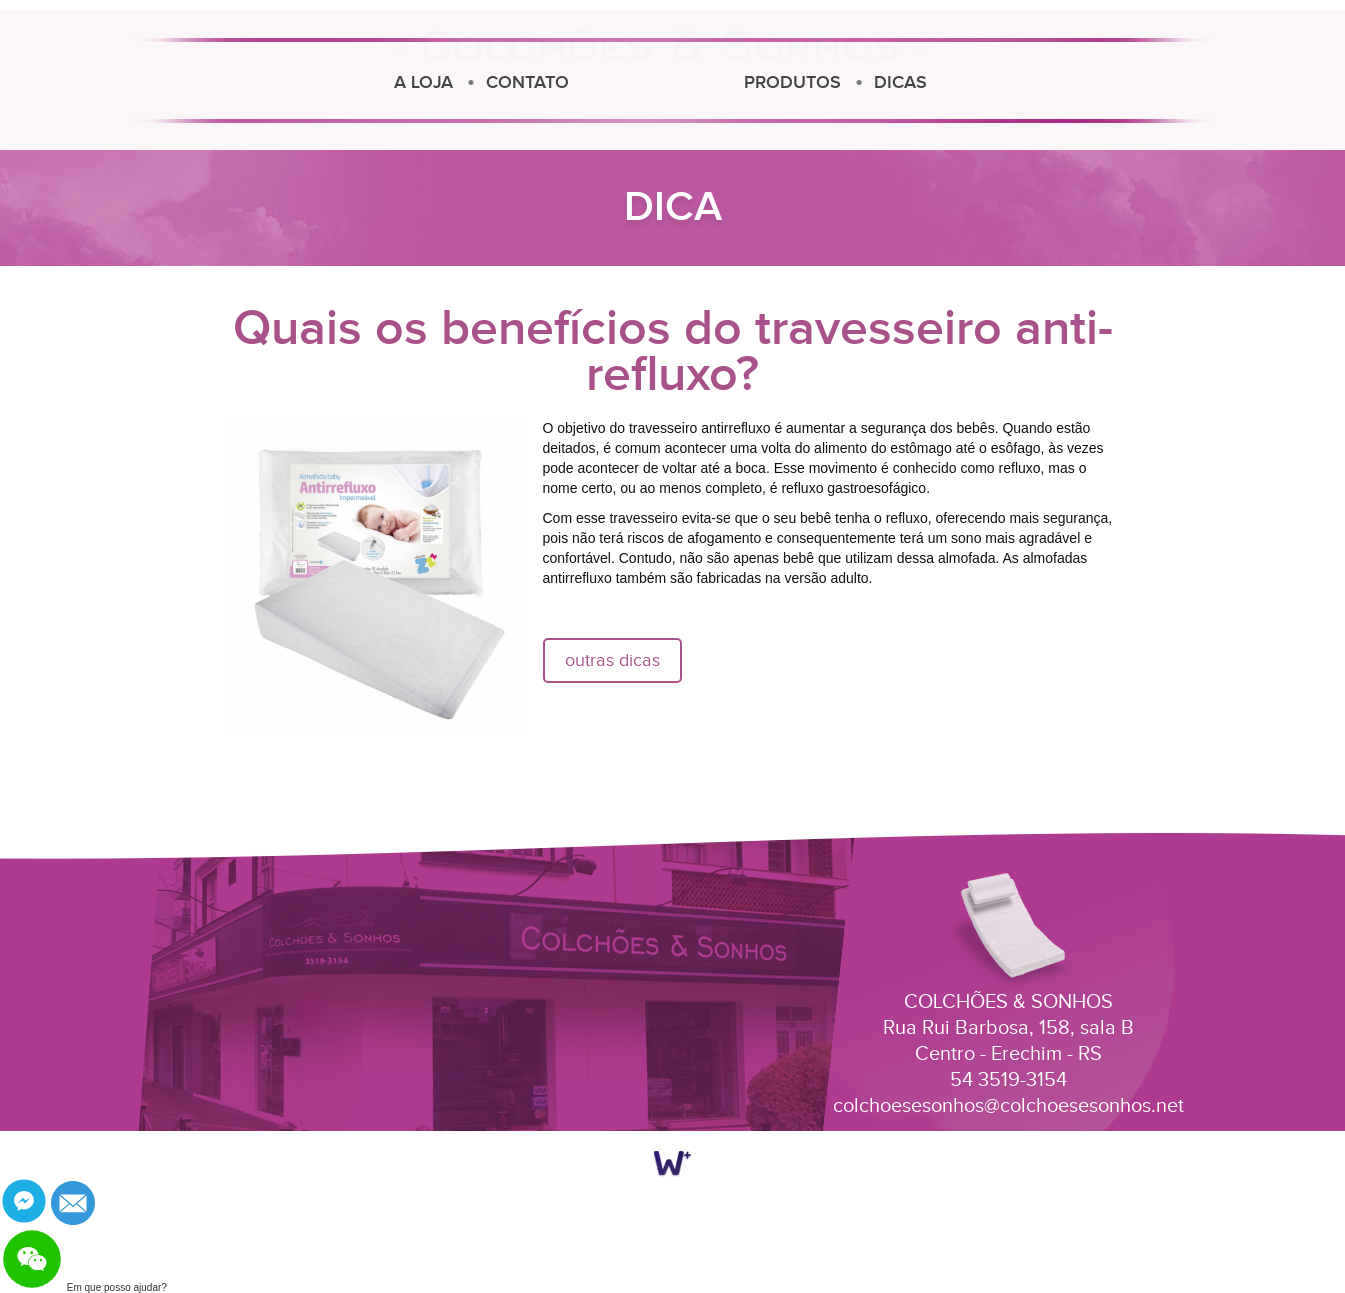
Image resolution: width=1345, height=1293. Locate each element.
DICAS (1095, 82)
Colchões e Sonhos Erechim (661, 77)
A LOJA (237, 82)
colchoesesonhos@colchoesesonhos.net (1008, 1106)
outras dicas (612, 660)
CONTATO (341, 82)
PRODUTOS (987, 82)
